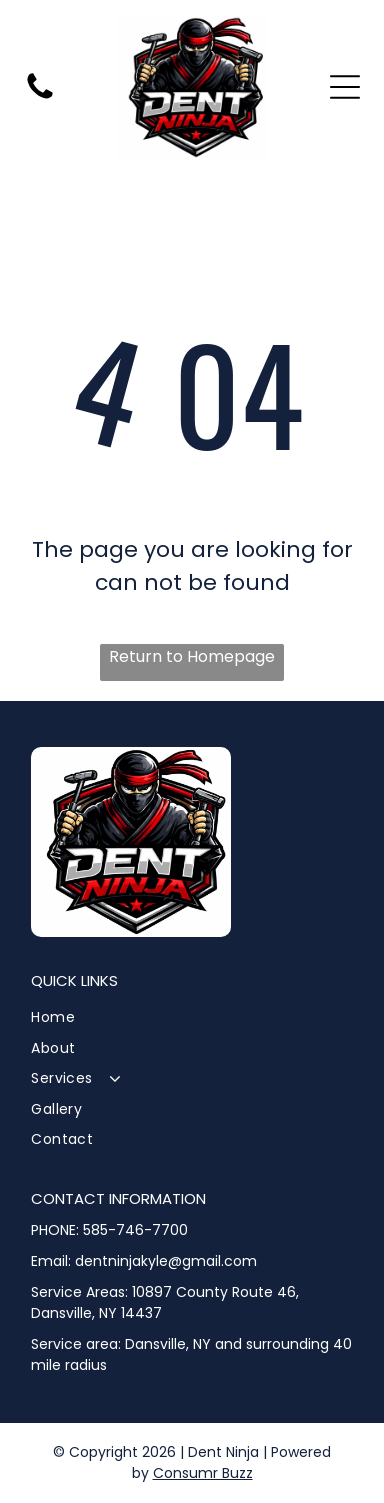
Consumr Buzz (203, 1473)
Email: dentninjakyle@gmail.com (144, 1261)
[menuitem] (191, 1017)
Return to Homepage (192, 656)
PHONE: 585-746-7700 (109, 1230)
